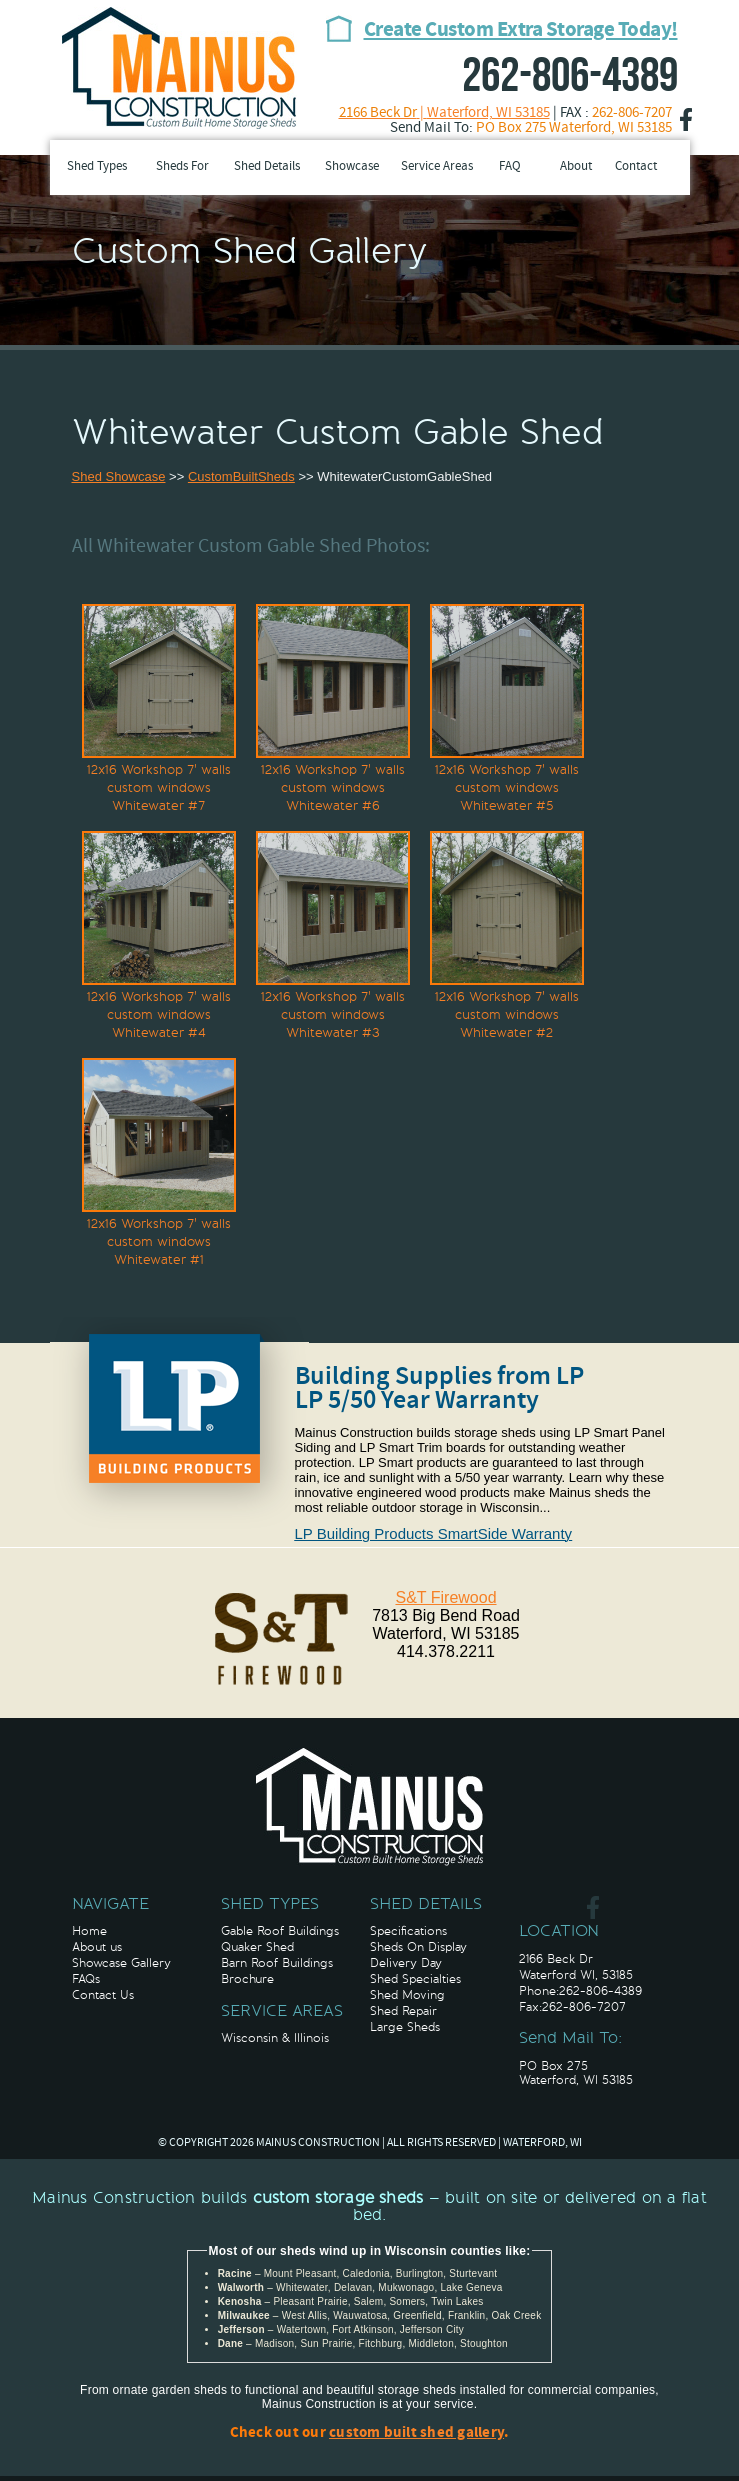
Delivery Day (406, 1963)
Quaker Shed (257, 1947)
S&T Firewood (445, 1597)
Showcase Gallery (121, 1963)
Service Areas (437, 167)
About (576, 167)
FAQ (510, 167)
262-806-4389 (570, 76)
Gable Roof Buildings (280, 1931)
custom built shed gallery (416, 2433)
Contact (636, 167)
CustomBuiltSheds (241, 476)
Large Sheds (405, 2027)
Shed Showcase (119, 476)
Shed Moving (407, 1995)
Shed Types (97, 167)
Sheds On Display (418, 1947)
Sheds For (182, 167)
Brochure (247, 1979)
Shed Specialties (415, 1979)
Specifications (408, 1931)
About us (97, 1947)
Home (89, 1931)
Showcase (352, 167)
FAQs (86, 1979)
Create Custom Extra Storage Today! (521, 31)
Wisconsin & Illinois (275, 2038)
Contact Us (103, 1995)
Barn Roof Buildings (277, 1963)
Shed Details (267, 167)
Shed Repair (403, 2011)
